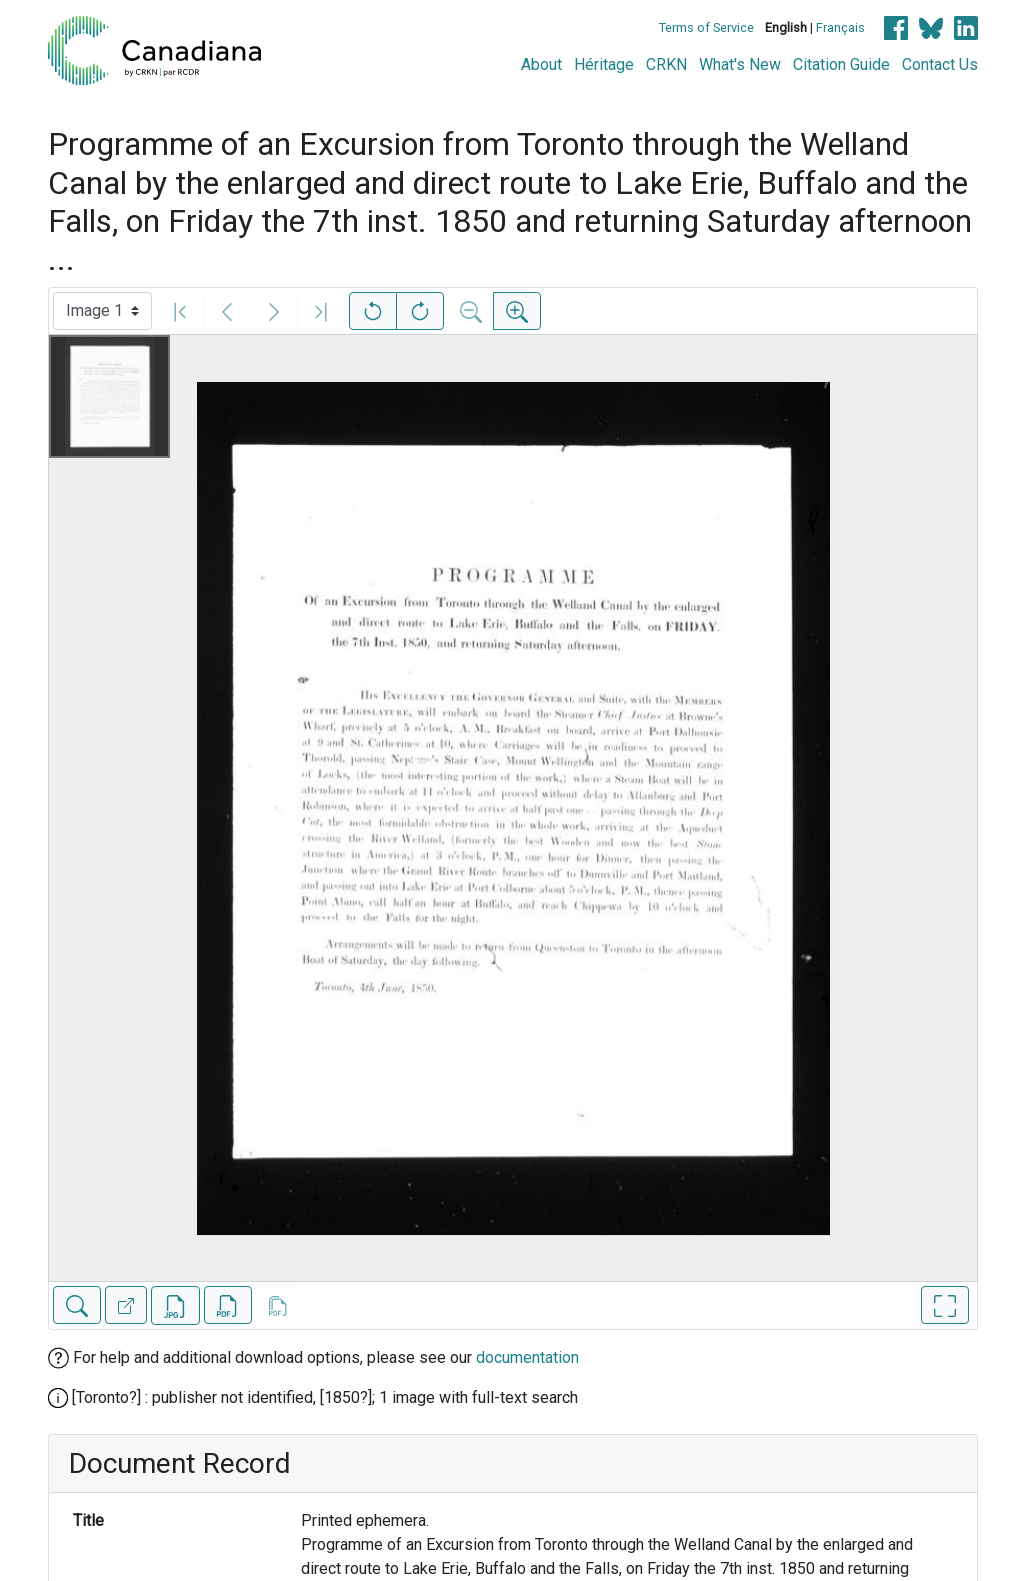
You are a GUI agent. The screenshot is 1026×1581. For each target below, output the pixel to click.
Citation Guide (841, 64)
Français (840, 27)
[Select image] (102, 311)
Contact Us (940, 64)
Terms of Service (706, 27)
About (541, 64)
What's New (740, 64)
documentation (527, 1357)
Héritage (604, 64)
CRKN (666, 64)
